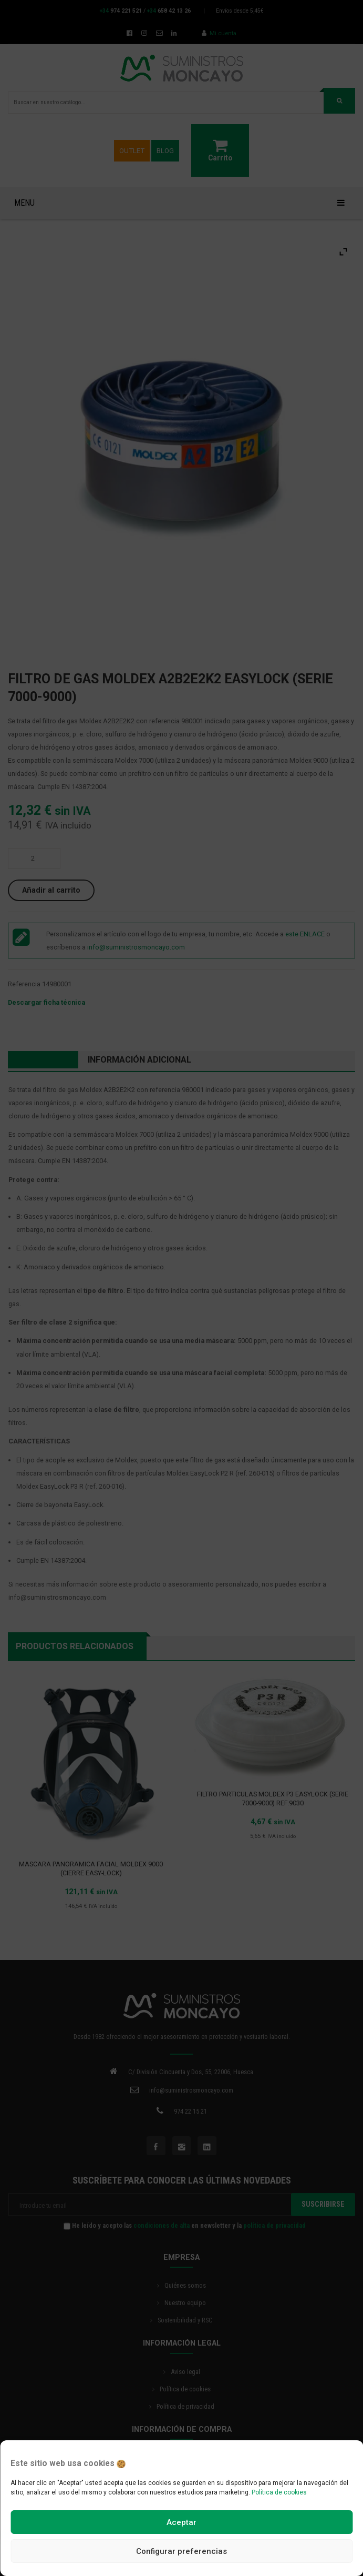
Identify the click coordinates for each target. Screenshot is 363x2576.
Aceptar (181, 2522)
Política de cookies (279, 2492)
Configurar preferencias (181, 2551)
